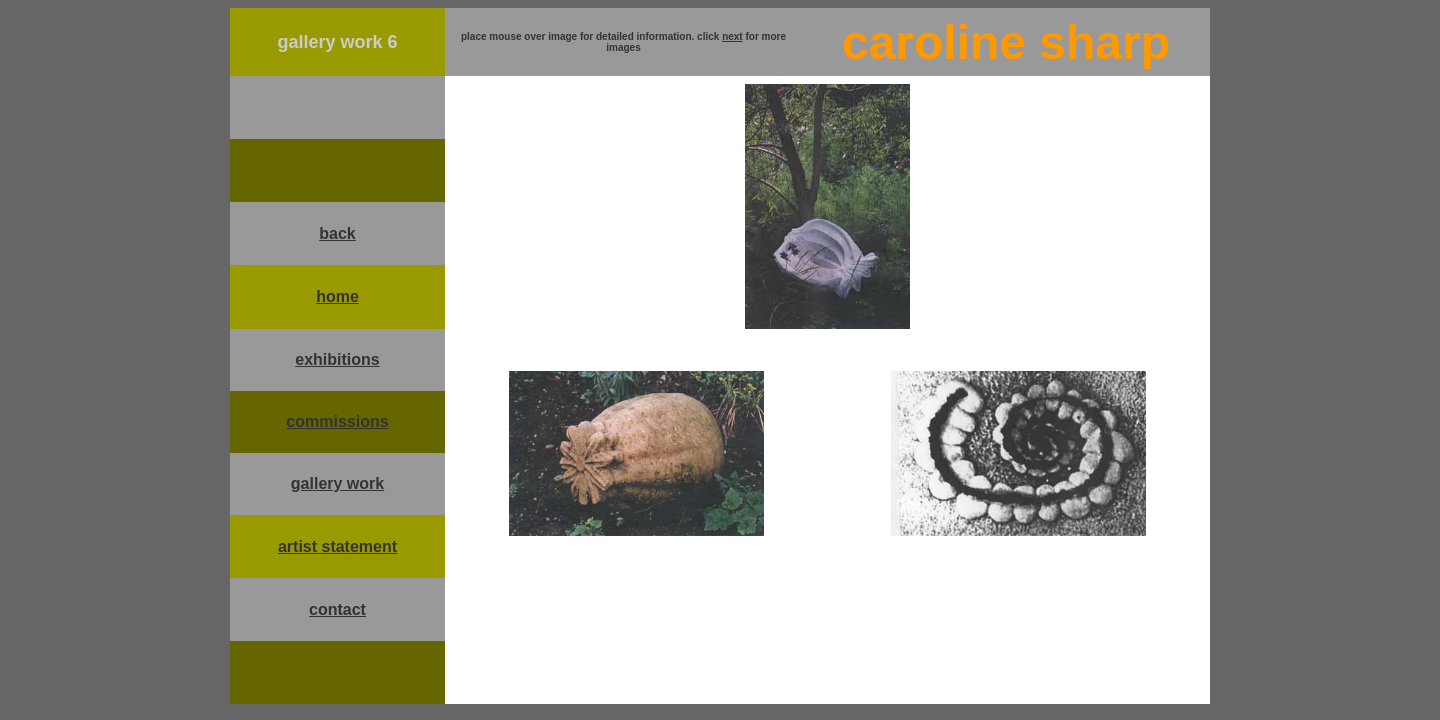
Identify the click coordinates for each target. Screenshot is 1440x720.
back (337, 233)
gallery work (337, 483)
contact (337, 609)
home (337, 296)
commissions (337, 421)
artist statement (337, 546)
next (732, 36)
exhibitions (337, 359)
